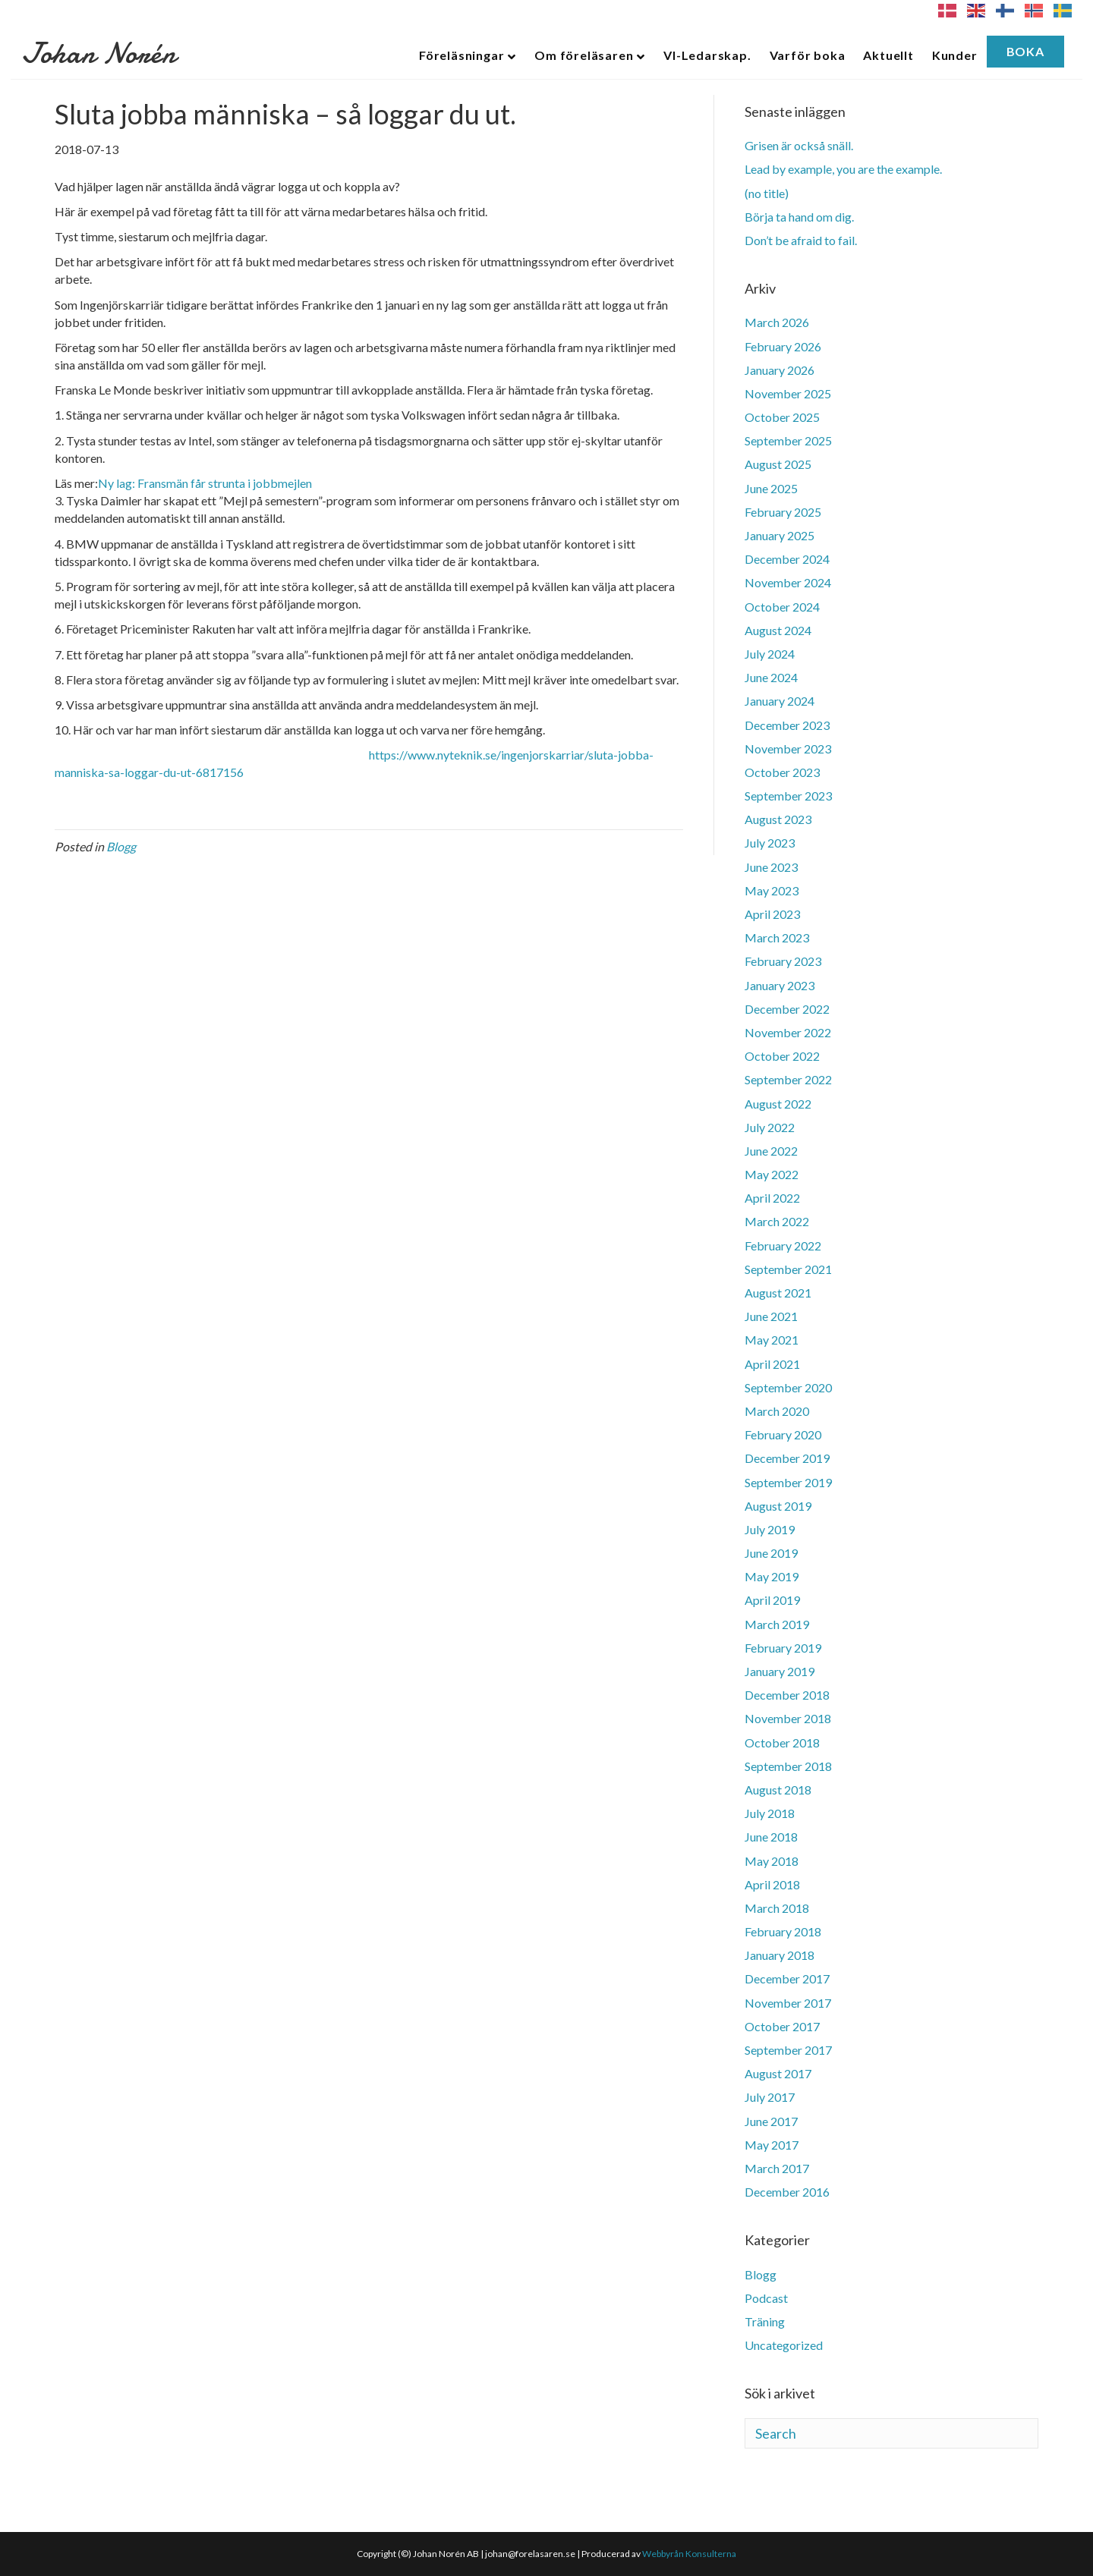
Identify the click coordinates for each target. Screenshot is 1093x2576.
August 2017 (778, 2073)
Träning (765, 2321)
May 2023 (771, 890)
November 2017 (788, 2003)
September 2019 (788, 1482)
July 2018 (770, 1813)
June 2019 (771, 1553)
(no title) (767, 193)
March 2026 (777, 322)
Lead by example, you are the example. (843, 169)
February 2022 (783, 1245)
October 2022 (782, 1056)
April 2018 (772, 1884)
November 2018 (788, 1718)
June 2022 (771, 1150)
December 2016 (787, 2191)
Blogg (121, 846)
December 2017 (787, 1978)
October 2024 (782, 606)
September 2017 (788, 2050)
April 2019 (772, 1600)
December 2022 (787, 1009)
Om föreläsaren (583, 55)
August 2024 (778, 630)
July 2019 (770, 1529)
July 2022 (770, 1127)
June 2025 (771, 488)
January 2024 (779, 701)
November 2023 (788, 748)
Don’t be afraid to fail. (801, 240)
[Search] (891, 2433)
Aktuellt (888, 55)
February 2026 (783, 346)
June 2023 (771, 867)
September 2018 (788, 1766)
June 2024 (771, 677)
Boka (1025, 51)
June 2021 (771, 1316)
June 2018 (771, 1836)
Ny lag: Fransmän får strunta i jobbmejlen (205, 483)
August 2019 (778, 1506)
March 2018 (777, 1908)
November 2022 (788, 1032)
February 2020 (783, 1434)
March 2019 (777, 1624)
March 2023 (777, 937)
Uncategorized (784, 2345)
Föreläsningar (461, 55)
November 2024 (788, 582)
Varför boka (808, 55)
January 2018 (779, 1955)
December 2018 (787, 1694)
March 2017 (777, 2168)
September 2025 (788, 440)
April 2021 (772, 1364)
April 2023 (772, 914)
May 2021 (771, 1339)
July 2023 (770, 842)
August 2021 (778, 1292)
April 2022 (772, 1197)
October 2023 (782, 772)
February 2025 (783, 512)
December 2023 (787, 725)
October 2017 (782, 2026)
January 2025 (779, 535)
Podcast (766, 2298)
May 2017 (771, 2144)
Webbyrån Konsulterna (689, 2553)
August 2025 (778, 464)
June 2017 (771, 2121)
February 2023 (783, 961)
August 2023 (778, 819)
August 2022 (778, 1103)
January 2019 (779, 1671)
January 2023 (779, 985)
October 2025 (782, 417)
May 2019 (771, 1576)
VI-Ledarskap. (707, 55)
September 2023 (788, 795)
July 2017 (770, 2097)
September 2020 (788, 1387)
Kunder (955, 55)
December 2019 (787, 1458)
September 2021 (788, 1269)
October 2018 (782, 1742)
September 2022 (788, 1079)
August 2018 (778, 1789)
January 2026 (779, 370)
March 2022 (777, 1221)
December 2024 (787, 559)
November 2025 (788, 393)
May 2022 (771, 1174)
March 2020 (777, 1411)
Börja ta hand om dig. (799, 216)
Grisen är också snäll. (799, 145)
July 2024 (770, 653)
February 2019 (783, 1647)
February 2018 (783, 1931)
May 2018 (771, 1861)
